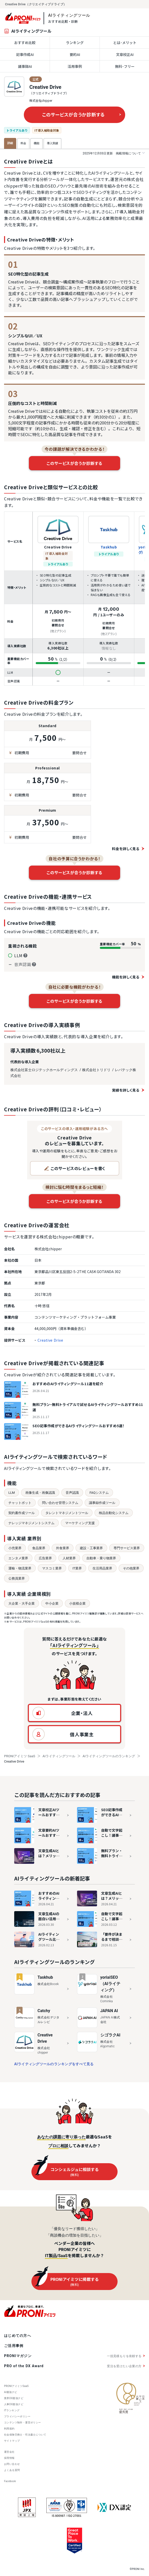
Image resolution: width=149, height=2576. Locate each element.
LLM (11, 1493)
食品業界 (38, 1548)
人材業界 (69, 1558)
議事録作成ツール (102, 1503)
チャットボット (19, 1503)
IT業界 (77, 1568)
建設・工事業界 (91, 1548)
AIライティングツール (59, 1756)
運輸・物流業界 (19, 1568)
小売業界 (15, 1548)
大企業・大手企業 (21, 1603)
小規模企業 (77, 1603)
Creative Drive (45, 87)
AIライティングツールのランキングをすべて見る (54, 2064)
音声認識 (72, 1493)
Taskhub (109, 546)
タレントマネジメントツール (66, 1513)
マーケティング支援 (80, 1523)
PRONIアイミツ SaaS (19, 1756)
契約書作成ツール (21, 1513)
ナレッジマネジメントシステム (31, 1523)
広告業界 (45, 1558)
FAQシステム (98, 1493)
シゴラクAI (110, 2035)
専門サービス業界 (127, 1548)
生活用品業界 (102, 1568)
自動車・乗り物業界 (101, 1558)
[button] (74, 1713)
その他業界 (131, 1568)
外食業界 (62, 1548)
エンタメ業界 (18, 1558)
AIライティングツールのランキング (109, 1756)
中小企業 (52, 1603)
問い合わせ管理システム (60, 1503)
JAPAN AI (109, 2010)
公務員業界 (16, 1578)
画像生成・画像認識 (40, 1493)
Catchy (44, 2010)
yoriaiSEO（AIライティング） (110, 1983)
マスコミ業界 (52, 1568)
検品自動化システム (113, 1513)
